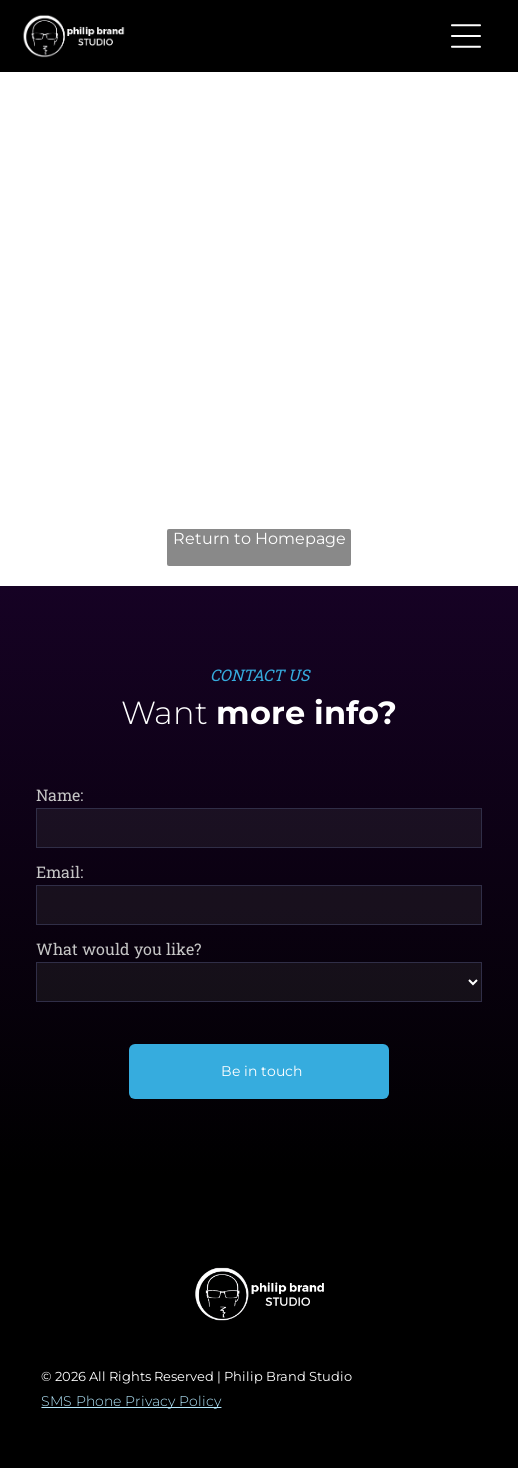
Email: (59, 871)
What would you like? (118, 948)
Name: (59, 794)
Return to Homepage (259, 538)
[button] (466, 36)
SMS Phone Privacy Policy (131, 1401)
